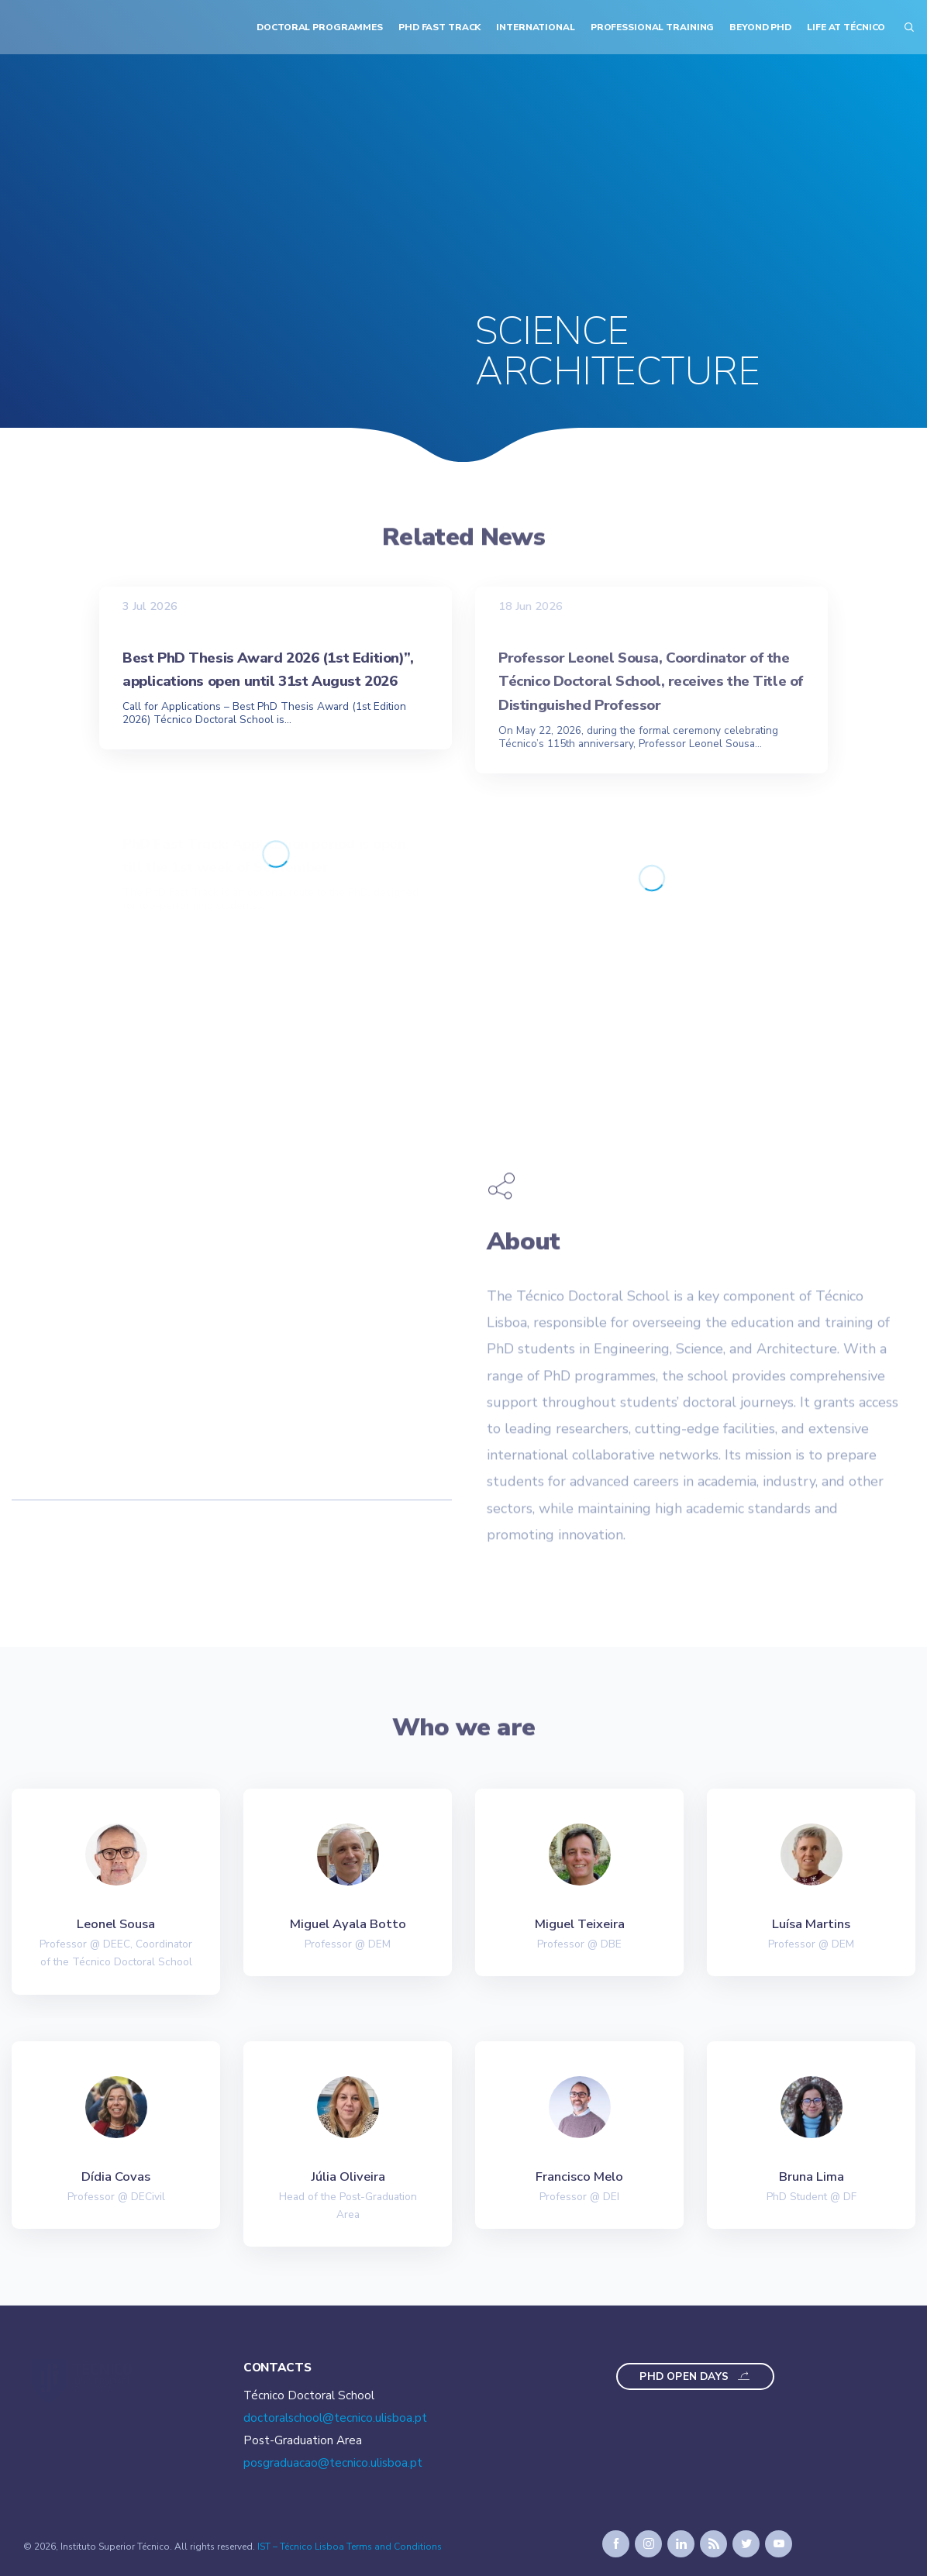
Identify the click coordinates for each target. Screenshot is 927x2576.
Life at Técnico (846, 27)
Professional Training (653, 27)
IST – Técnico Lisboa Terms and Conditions (349, 2546)
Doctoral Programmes (320, 27)
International (535, 27)
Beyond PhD (760, 27)
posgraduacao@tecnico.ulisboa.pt (332, 2463)
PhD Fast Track (439, 27)
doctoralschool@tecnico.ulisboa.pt (335, 2418)
